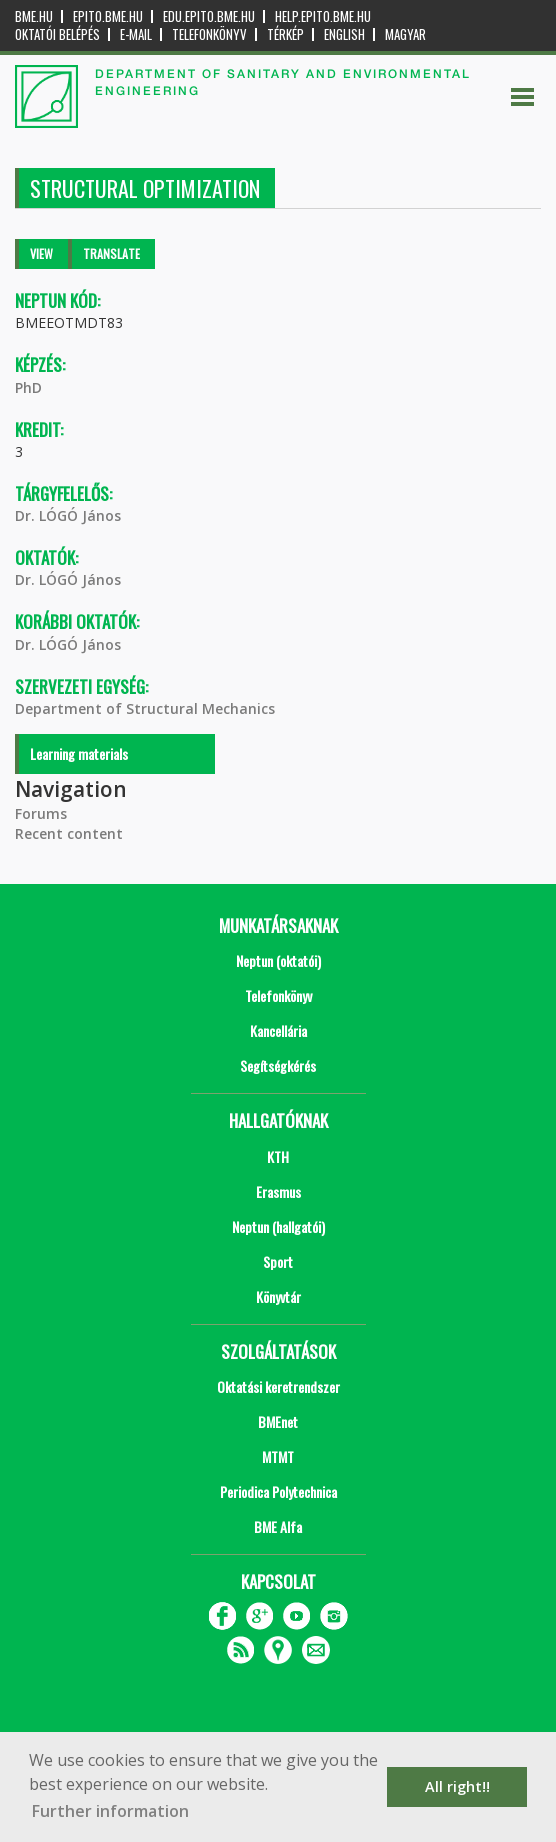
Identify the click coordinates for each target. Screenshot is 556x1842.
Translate (111, 253)
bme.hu (34, 16)
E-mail (136, 34)
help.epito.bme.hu (323, 16)
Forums (41, 813)
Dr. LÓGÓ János (68, 515)
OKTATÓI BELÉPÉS (57, 34)
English (344, 34)
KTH (278, 1156)
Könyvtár (278, 1296)
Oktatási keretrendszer (278, 1386)
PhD (28, 387)
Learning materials (79, 753)
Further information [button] (110, 1811)
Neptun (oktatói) (278, 960)
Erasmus (278, 1191)
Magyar (405, 34)
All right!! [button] (457, 1786)
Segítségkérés (278, 1065)
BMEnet (278, 1421)
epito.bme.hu (108, 16)
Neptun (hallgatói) (278, 1226)
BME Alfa (278, 1526)
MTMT (278, 1456)
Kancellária (278, 1030)
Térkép (285, 34)
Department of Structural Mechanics (145, 708)
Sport (278, 1261)
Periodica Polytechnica (278, 1491)
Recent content (69, 833)
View (41, 253)
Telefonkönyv (209, 34)
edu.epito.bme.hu (209, 16)
